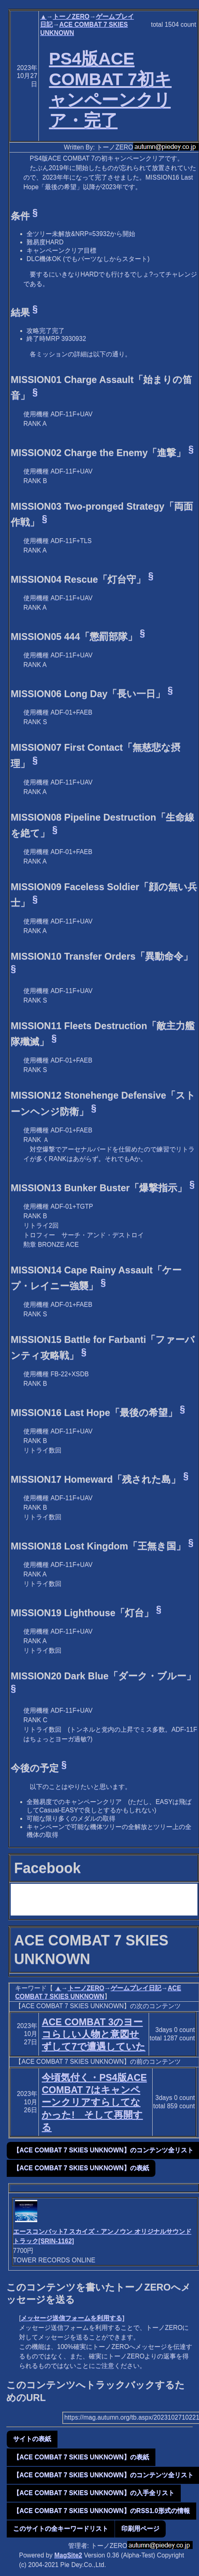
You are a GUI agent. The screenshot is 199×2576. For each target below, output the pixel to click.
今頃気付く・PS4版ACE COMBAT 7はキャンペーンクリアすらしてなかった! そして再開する (94, 2102)
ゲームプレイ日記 (136, 1988)
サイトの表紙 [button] (32, 2438)
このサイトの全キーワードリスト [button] (60, 2528)
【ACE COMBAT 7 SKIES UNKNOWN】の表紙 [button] (81, 2168)
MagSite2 (68, 2555)
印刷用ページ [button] (140, 2528)
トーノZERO (71, 16)
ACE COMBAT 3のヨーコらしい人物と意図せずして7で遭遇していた (93, 2034)
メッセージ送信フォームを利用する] (72, 2318)
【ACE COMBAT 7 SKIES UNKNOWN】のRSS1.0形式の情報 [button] (101, 2510)
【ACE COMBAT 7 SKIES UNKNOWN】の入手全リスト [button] (93, 2492)
